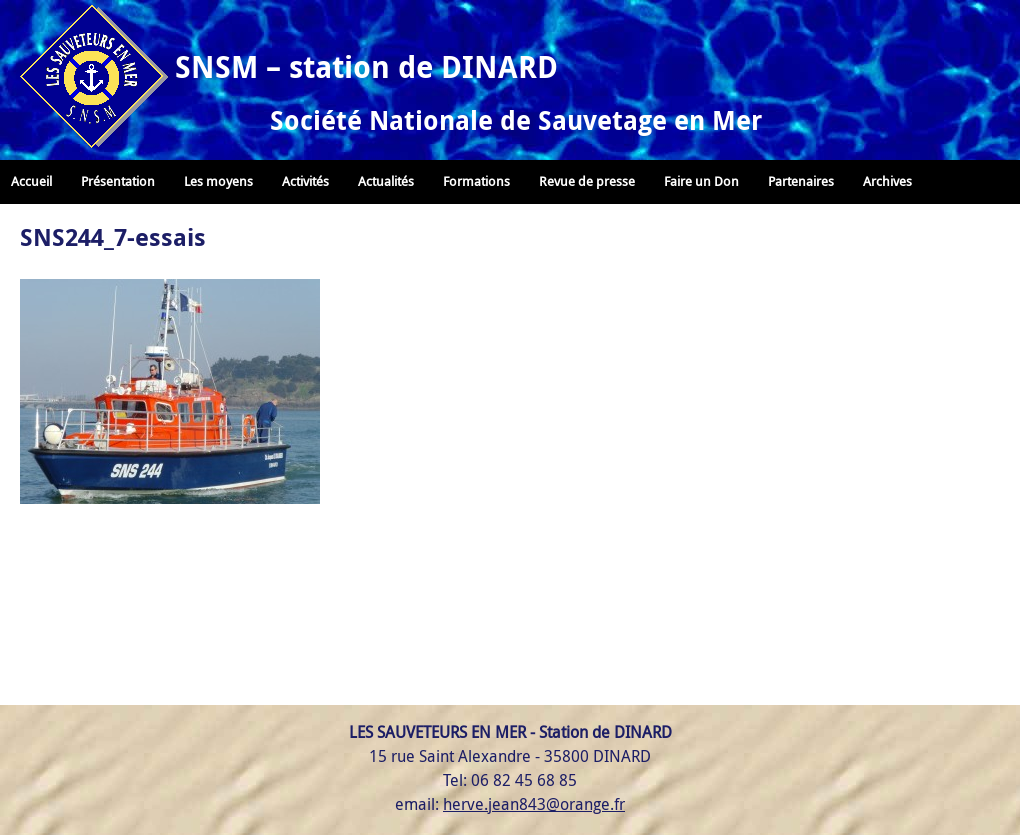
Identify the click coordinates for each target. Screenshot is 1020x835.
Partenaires (801, 181)
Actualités (386, 181)
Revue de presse (587, 181)
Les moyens (218, 181)
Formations (476, 181)
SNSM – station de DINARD (366, 66)
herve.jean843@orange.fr (534, 804)
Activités (305, 181)
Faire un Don (701, 181)
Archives (887, 181)
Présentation (118, 181)
